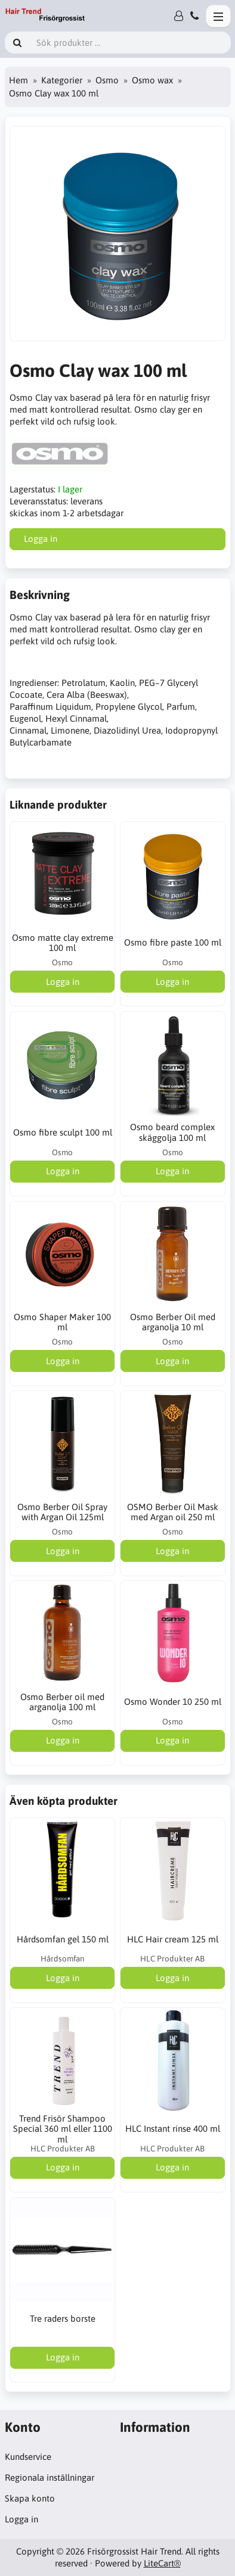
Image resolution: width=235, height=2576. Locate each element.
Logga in (21, 2519)
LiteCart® (162, 2563)
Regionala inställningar (49, 2477)
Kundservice (28, 2457)
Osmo (107, 80)
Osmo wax (152, 80)
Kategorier (61, 80)
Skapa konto (30, 2498)
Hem (18, 80)
